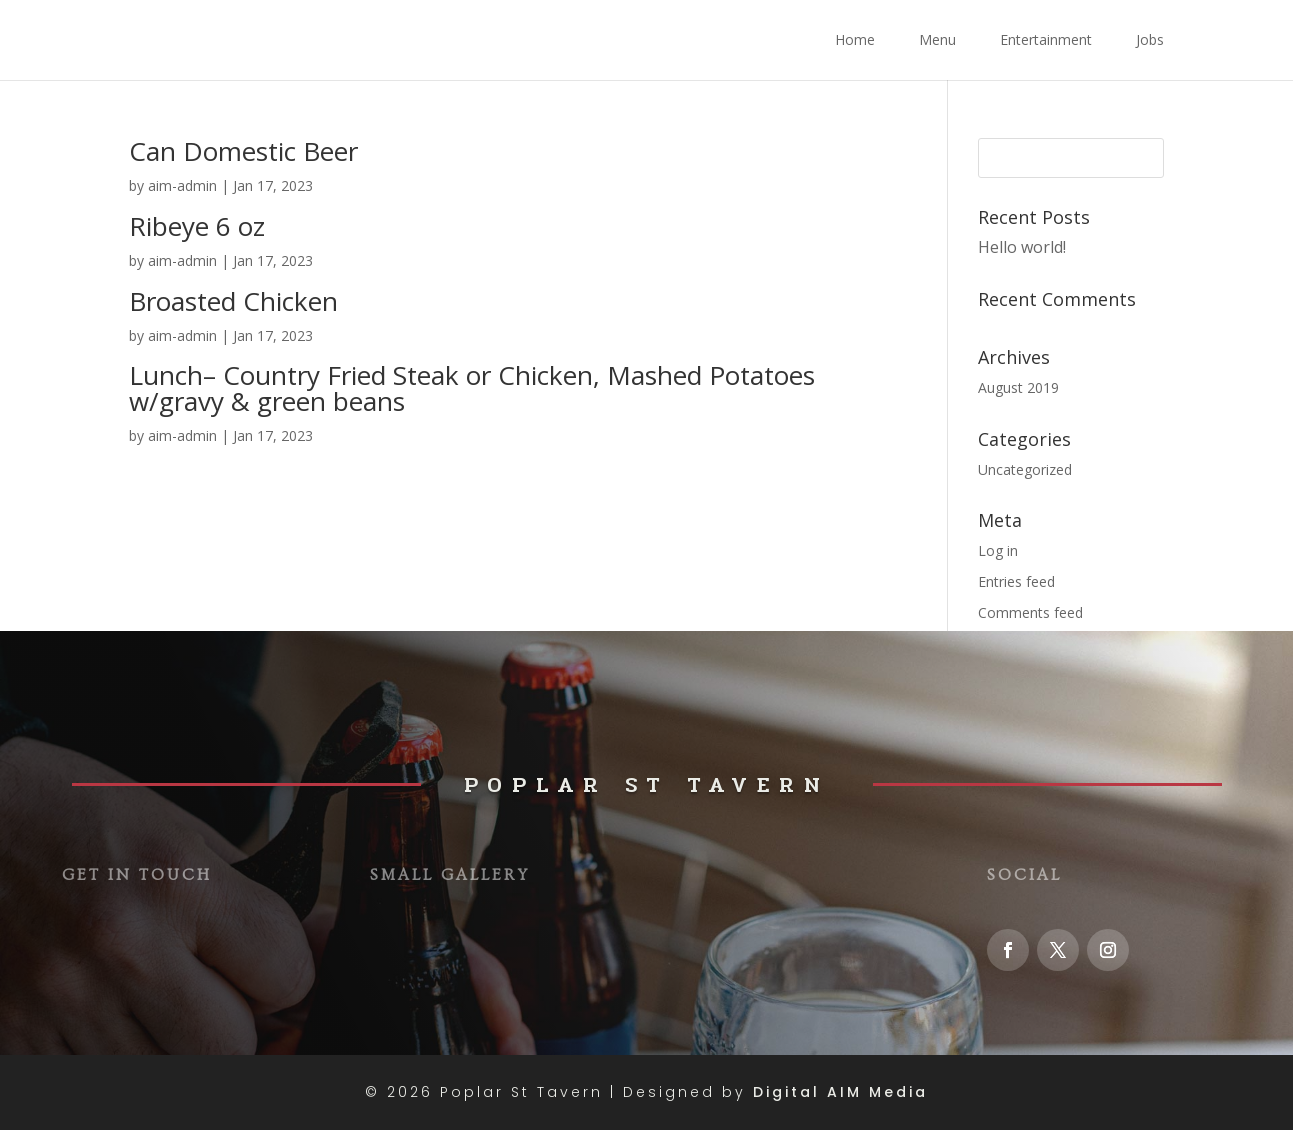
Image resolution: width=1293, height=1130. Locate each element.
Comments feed (1030, 612)
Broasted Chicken (233, 301)
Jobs (1150, 41)
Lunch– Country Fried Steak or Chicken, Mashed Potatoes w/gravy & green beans (472, 388)
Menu (937, 41)
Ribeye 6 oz (197, 226)
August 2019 (1018, 387)
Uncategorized (1025, 469)
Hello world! (1022, 247)
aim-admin (182, 185)
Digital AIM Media (840, 1092)
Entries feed (1016, 581)
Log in (998, 550)
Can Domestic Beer (243, 151)
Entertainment (1046, 41)
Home (855, 41)
